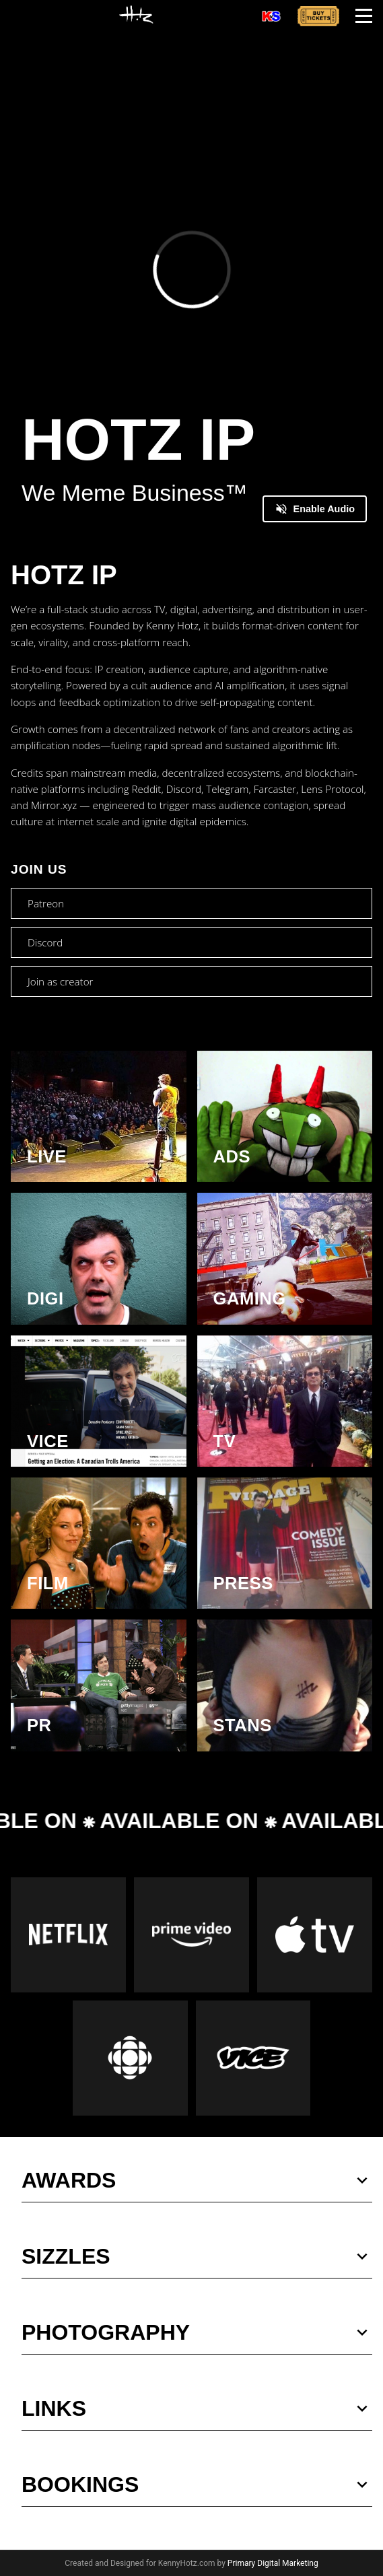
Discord (45, 942)
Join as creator (60, 981)
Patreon (46, 903)
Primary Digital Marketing (273, 2563)
